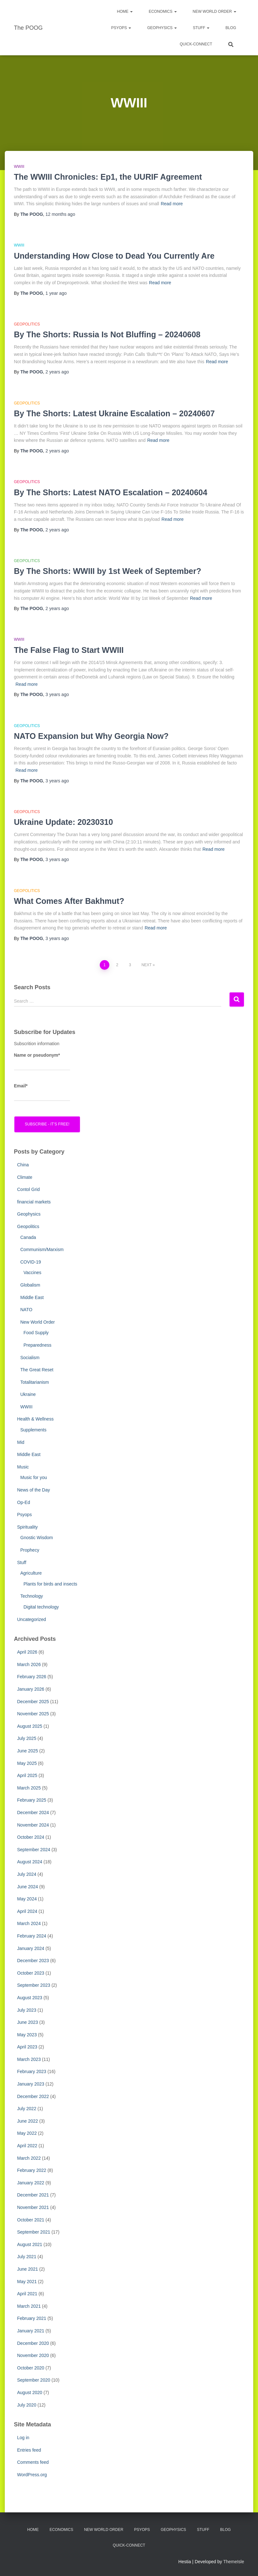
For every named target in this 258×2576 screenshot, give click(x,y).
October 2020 (30, 2367)
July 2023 (26, 2010)
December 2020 (33, 2343)
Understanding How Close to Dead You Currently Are (114, 255)
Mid (21, 1442)
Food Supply (36, 1332)
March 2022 (29, 2158)
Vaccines (33, 1272)
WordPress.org (32, 2474)
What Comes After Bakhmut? (69, 901)
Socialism (30, 1357)
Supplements (33, 1429)
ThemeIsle (233, 2561)
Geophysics (162, 28)
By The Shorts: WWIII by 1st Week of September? (107, 571)
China (23, 1164)
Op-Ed (23, 1502)
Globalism (30, 1285)
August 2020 (30, 2392)
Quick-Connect (196, 44)
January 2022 (30, 2182)
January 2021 (30, 2330)
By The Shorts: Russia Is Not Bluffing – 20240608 (107, 334)
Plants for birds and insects (50, 1583)
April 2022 (27, 2145)
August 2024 (30, 1861)
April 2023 (27, 2046)
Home (125, 11)
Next (146, 965)
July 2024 (26, 1874)
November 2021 (33, 2207)
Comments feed (33, 2462)
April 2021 (27, 2293)
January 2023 (30, 2084)
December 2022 (33, 2096)
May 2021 (27, 2281)
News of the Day (33, 1489)
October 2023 (30, 1973)
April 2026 (27, 1652)
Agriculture (31, 1573)
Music (23, 1466)
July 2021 (26, 2256)
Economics (162, 11)
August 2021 (30, 2244)
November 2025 (33, 1713)
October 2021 (30, 2219)
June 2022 (27, 2121)
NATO (26, 1309)
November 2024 (33, 1825)
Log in (23, 2437)
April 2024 (27, 1911)
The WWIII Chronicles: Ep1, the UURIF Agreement (108, 176)
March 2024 (29, 1923)
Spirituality (27, 1527)
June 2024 (27, 1886)
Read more (172, 203)
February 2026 (31, 1676)
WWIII (19, 166)
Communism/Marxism (42, 1249)
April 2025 (27, 1775)
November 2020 (33, 2355)
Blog (230, 28)
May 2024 (27, 1898)
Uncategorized (31, 1619)
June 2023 (27, 2022)
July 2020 (26, 2405)
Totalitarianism (34, 1382)
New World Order (214, 11)
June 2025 (27, 1750)
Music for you (33, 1477)
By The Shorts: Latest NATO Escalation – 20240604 (110, 492)
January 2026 (30, 1689)
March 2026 (29, 1664)
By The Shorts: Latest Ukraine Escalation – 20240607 (114, 413)
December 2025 (33, 1701)
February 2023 (31, 2071)
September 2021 (34, 2232)
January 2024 (30, 1948)
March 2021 (29, 2306)
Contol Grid (28, 1189)
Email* (42, 1092)
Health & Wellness (35, 1418)
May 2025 (27, 1763)
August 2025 (30, 1726)
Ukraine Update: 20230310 (63, 822)
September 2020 (34, 2380)
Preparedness (37, 1345)
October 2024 (30, 1837)
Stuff (201, 28)
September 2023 (34, 1985)
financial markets (34, 1201)
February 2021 (31, 2318)
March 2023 (29, 2059)
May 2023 (27, 2034)
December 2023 (33, 1960)
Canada (28, 1237)
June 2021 (27, 2269)
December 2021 (33, 2194)
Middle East (32, 1297)
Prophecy (29, 1550)
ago (60, 214)
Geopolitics (27, 324)
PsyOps (121, 28)
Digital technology (41, 1606)
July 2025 (26, 1738)
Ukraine (28, 1394)
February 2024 (31, 1935)
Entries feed (29, 2450)
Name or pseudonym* (42, 1061)
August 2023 (30, 1997)
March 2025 (29, 1787)
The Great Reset (37, 1369)
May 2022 (27, 2133)
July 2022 (26, 2108)
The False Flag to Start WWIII (69, 650)
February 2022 (31, 2170)
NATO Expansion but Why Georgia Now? (91, 736)
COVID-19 (30, 1262)
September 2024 (34, 1849)
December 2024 (33, 1812)
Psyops (24, 1514)
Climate (24, 1177)
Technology (31, 1596)
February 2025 (31, 1800)
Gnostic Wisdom (36, 1537)
